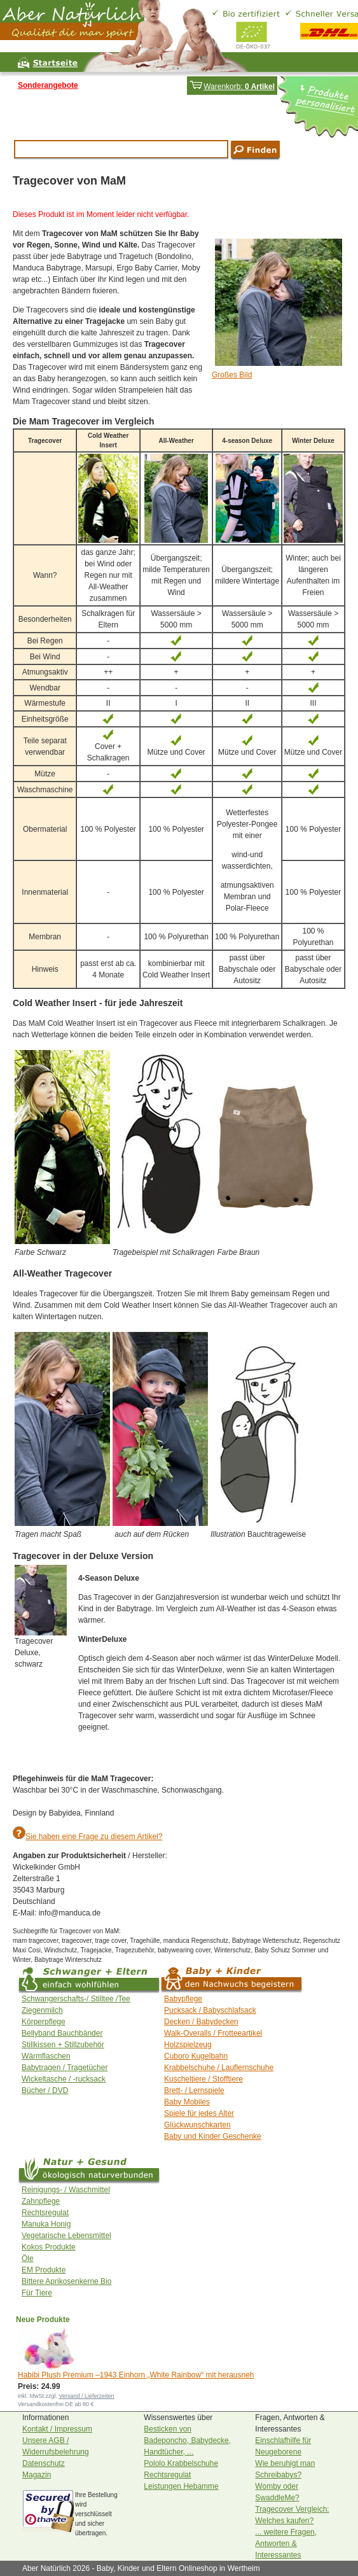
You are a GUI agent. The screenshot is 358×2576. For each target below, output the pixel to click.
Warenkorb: (232, 86)
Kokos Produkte (49, 2247)
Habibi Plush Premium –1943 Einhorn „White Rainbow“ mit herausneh (136, 2374)
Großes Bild (232, 374)
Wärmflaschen (46, 2056)
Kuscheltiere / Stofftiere (203, 2079)
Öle (28, 2258)
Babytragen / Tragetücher (64, 2067)
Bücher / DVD (45, 2090)
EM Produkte (43, 2269)
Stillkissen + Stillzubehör (63, 2044)
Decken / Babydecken (201, 2021)
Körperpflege (43, 2021)
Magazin (36, 2474)
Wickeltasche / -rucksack (64, 2079)
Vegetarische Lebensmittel (66, 2235)
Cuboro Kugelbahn (196, 2056)
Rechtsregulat (45, 2212)
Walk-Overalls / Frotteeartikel (213, 2033)
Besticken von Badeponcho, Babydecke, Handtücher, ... (187, 2440)
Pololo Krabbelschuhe (181, 2463)
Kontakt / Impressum (57, 2429)
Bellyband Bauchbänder (62, 2033)
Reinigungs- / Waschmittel (66, 2189)
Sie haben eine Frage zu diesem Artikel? (93, 1836)
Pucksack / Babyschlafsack (210, 2010)
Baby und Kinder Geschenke (212, 2136)
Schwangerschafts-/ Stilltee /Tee (76, 1998)
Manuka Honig (46, 2224)
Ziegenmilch (42, 2010)
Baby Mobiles (187, 2101)
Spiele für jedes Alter (199, 2113)
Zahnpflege (41, 2201)
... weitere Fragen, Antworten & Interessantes (286, 2543)
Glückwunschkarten (197, 2124)
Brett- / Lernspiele (194, 2090)
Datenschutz (43, 2463)
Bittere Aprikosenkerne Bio (66, 2281)
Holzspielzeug (188, 2044)
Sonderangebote (48, 85)
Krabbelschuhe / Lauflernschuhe (218, 2067)
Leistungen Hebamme (181, 2486)
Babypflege (183, 1998)
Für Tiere (37, 2292)
